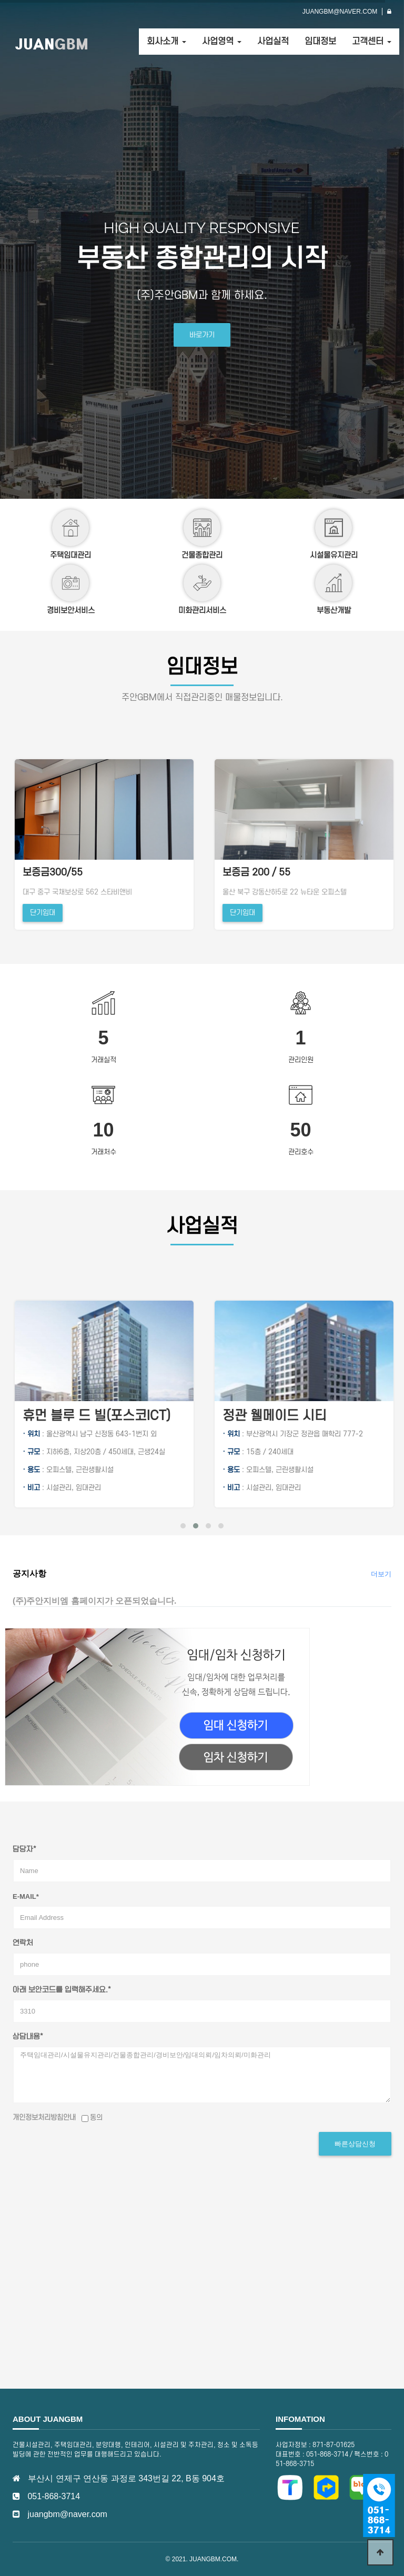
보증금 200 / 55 (54, 872)
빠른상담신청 (355, 2144)
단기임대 (40, 913)
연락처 (23, 1943)
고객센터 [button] (371, 41)
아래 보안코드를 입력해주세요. (62, 1990)
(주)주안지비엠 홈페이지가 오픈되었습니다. (94, 1600)
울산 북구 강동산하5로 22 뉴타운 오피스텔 (83, 892)
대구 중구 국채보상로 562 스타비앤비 (275, 892)
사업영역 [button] (221, 41)
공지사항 (29, 1573)
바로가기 (202, 335)
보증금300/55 (250, 872)
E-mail (26, 1896)
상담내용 (28, 2037)
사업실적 (273, 41)
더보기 (381, 1574)
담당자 (24, 1850)
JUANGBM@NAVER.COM (340, 11)
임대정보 (320, 41)
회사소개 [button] (166, 41)
